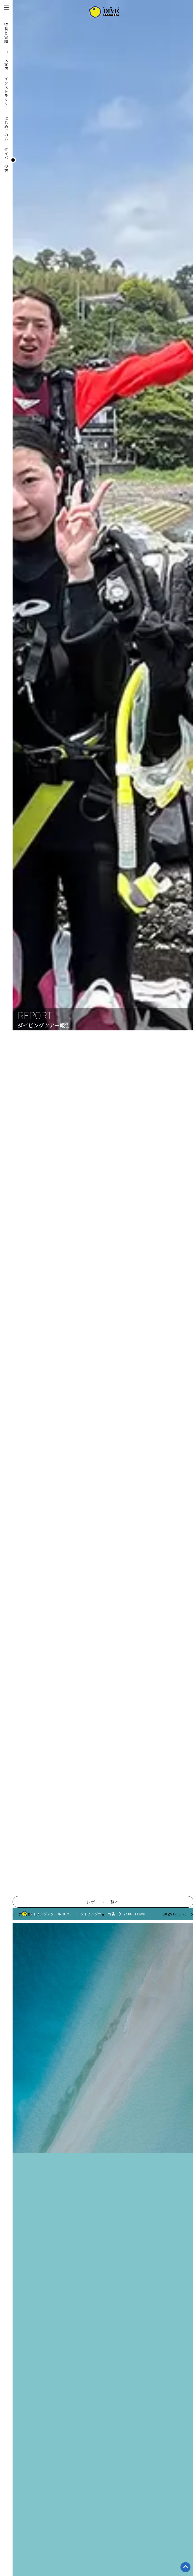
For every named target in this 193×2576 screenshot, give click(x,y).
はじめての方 (6, 128)
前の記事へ (30, 1914)
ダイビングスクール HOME (50, 1913)
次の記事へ (175, 1914)
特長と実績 (6, 33)
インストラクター (6, 93)
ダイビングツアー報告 (97, 1913)
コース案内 (6, 60)
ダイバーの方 (6, 159)
